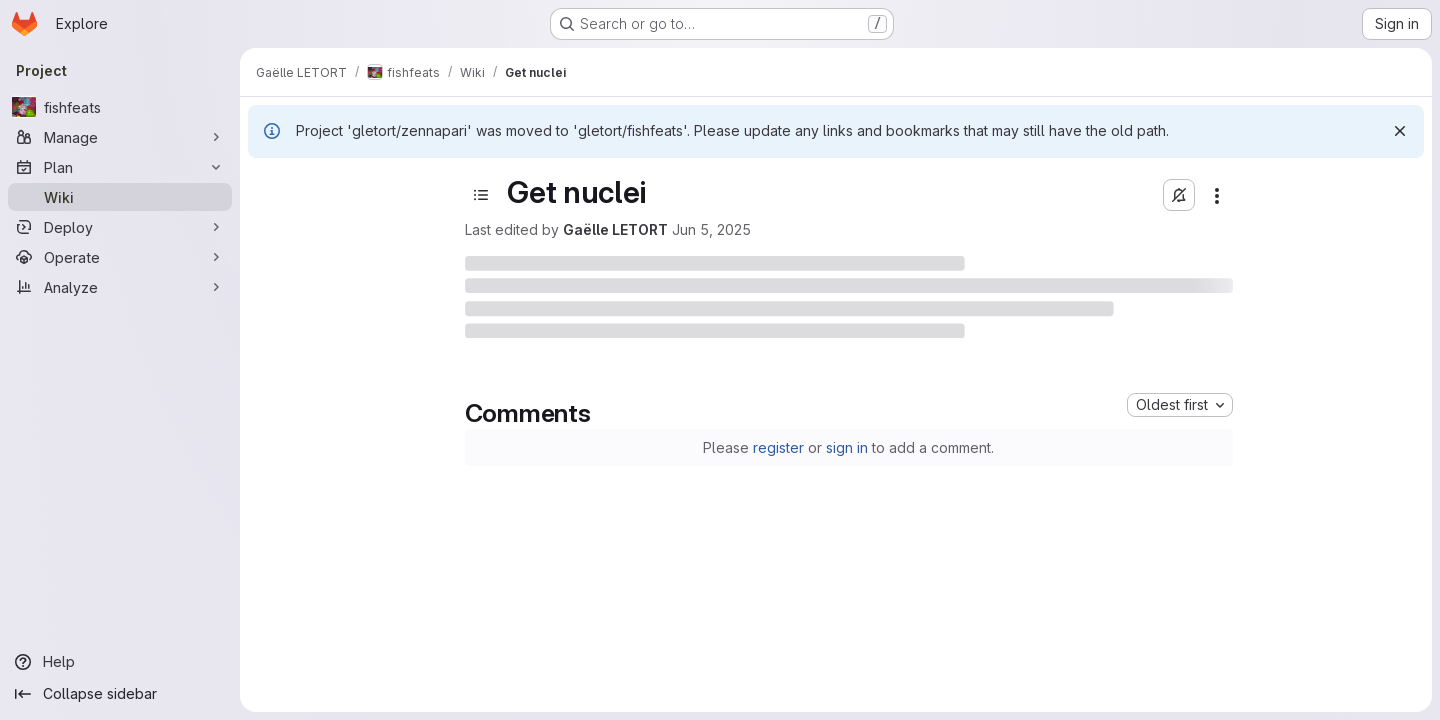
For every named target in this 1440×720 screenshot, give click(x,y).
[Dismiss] (1400, 131)
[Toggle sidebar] (481, 195)
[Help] (120, 662)
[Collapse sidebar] (120, 694)
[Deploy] (120, 227)
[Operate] (120, 257)
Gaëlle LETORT (615, 229)
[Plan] (120, 167)
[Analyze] (120, 287)
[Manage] (120, 137)
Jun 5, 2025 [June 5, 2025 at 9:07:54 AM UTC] (711, 229)
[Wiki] (120, 197)
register (778, 447)
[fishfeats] (120, 107)
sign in (847, 447)
